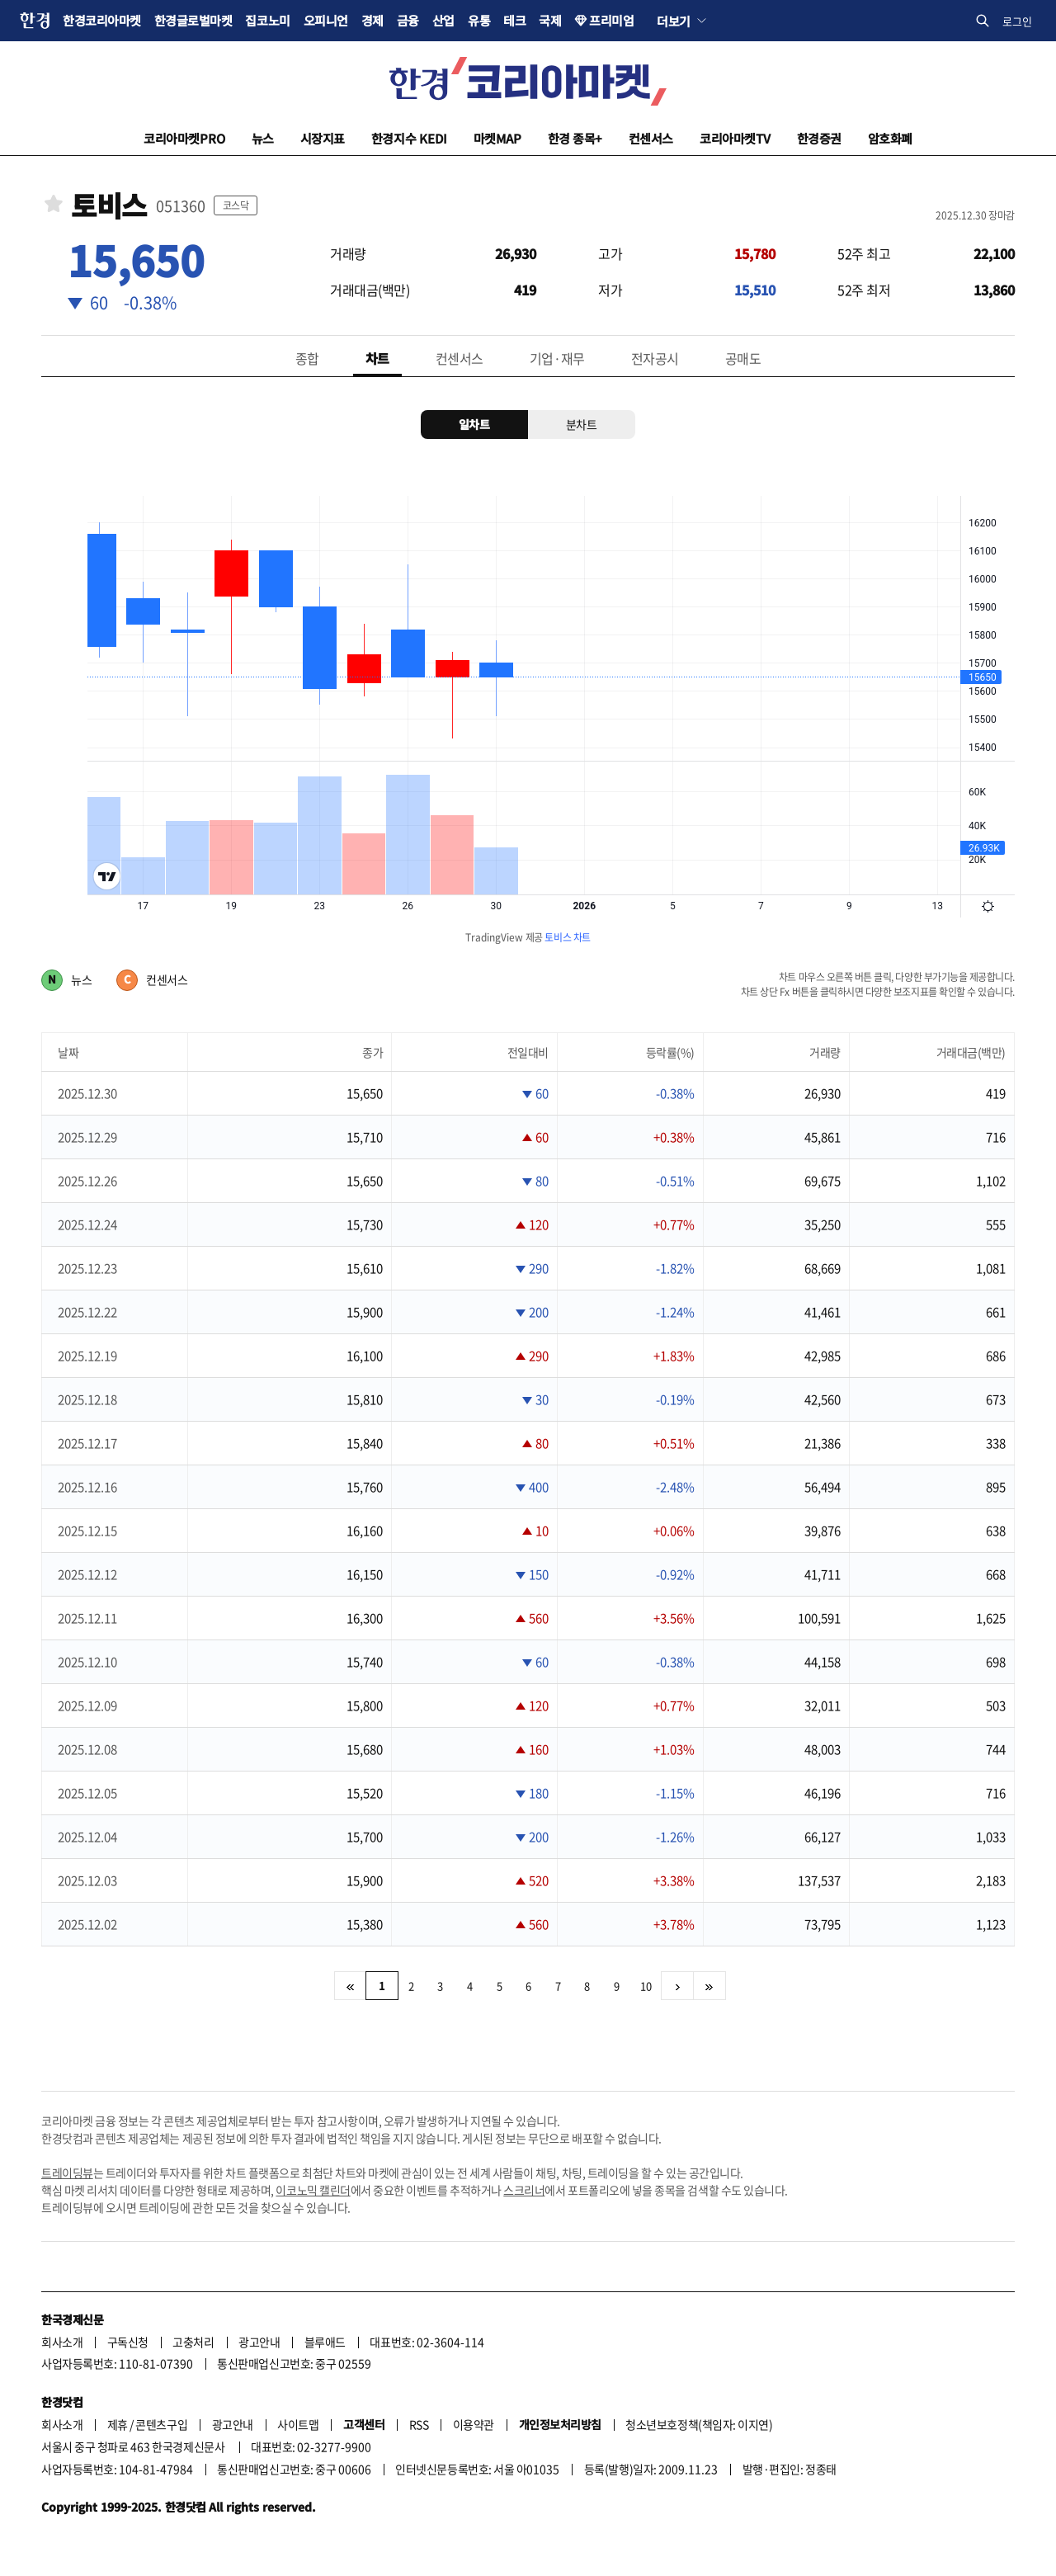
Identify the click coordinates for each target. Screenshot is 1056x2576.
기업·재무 (557, 358)
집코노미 (267, 20)
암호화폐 (890, 138)
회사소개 (61, 2341)
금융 (408, 20)
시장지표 (322, 138)
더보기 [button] (674, 20)
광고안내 (259, 2341)
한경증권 (819, 138)
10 (645, 1985)
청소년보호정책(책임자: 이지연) (698, 2424)
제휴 (117, 2424)
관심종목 (53, 203)
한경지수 (409, 138)
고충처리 (193, 2341)
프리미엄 (611, 20)
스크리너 (523, 2190)
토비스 (109, 206)
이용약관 (473, 2424)
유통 (479, 20)
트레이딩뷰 (67, 2172)
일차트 (474, 424)
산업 (443, 20)
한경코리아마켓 (102, 20)
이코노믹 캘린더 (313, 2190)
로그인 (1017, 21)
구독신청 (127, 2341)
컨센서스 (651, 138)
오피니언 (326, 20)
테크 (514, 20)
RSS (419, 2424)
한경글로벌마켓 (193, 20)
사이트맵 (297, 2424)
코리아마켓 (184, 138)
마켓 (497, 138)
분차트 (581, 424)
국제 (550, 20)
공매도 (743, 358)
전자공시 (655, 358)
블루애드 (325, 2341)
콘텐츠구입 (161, 2424)
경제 (372, 20)
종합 (307, 358)
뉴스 (263, 138)
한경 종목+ (575, 138)
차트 (377, 358)
